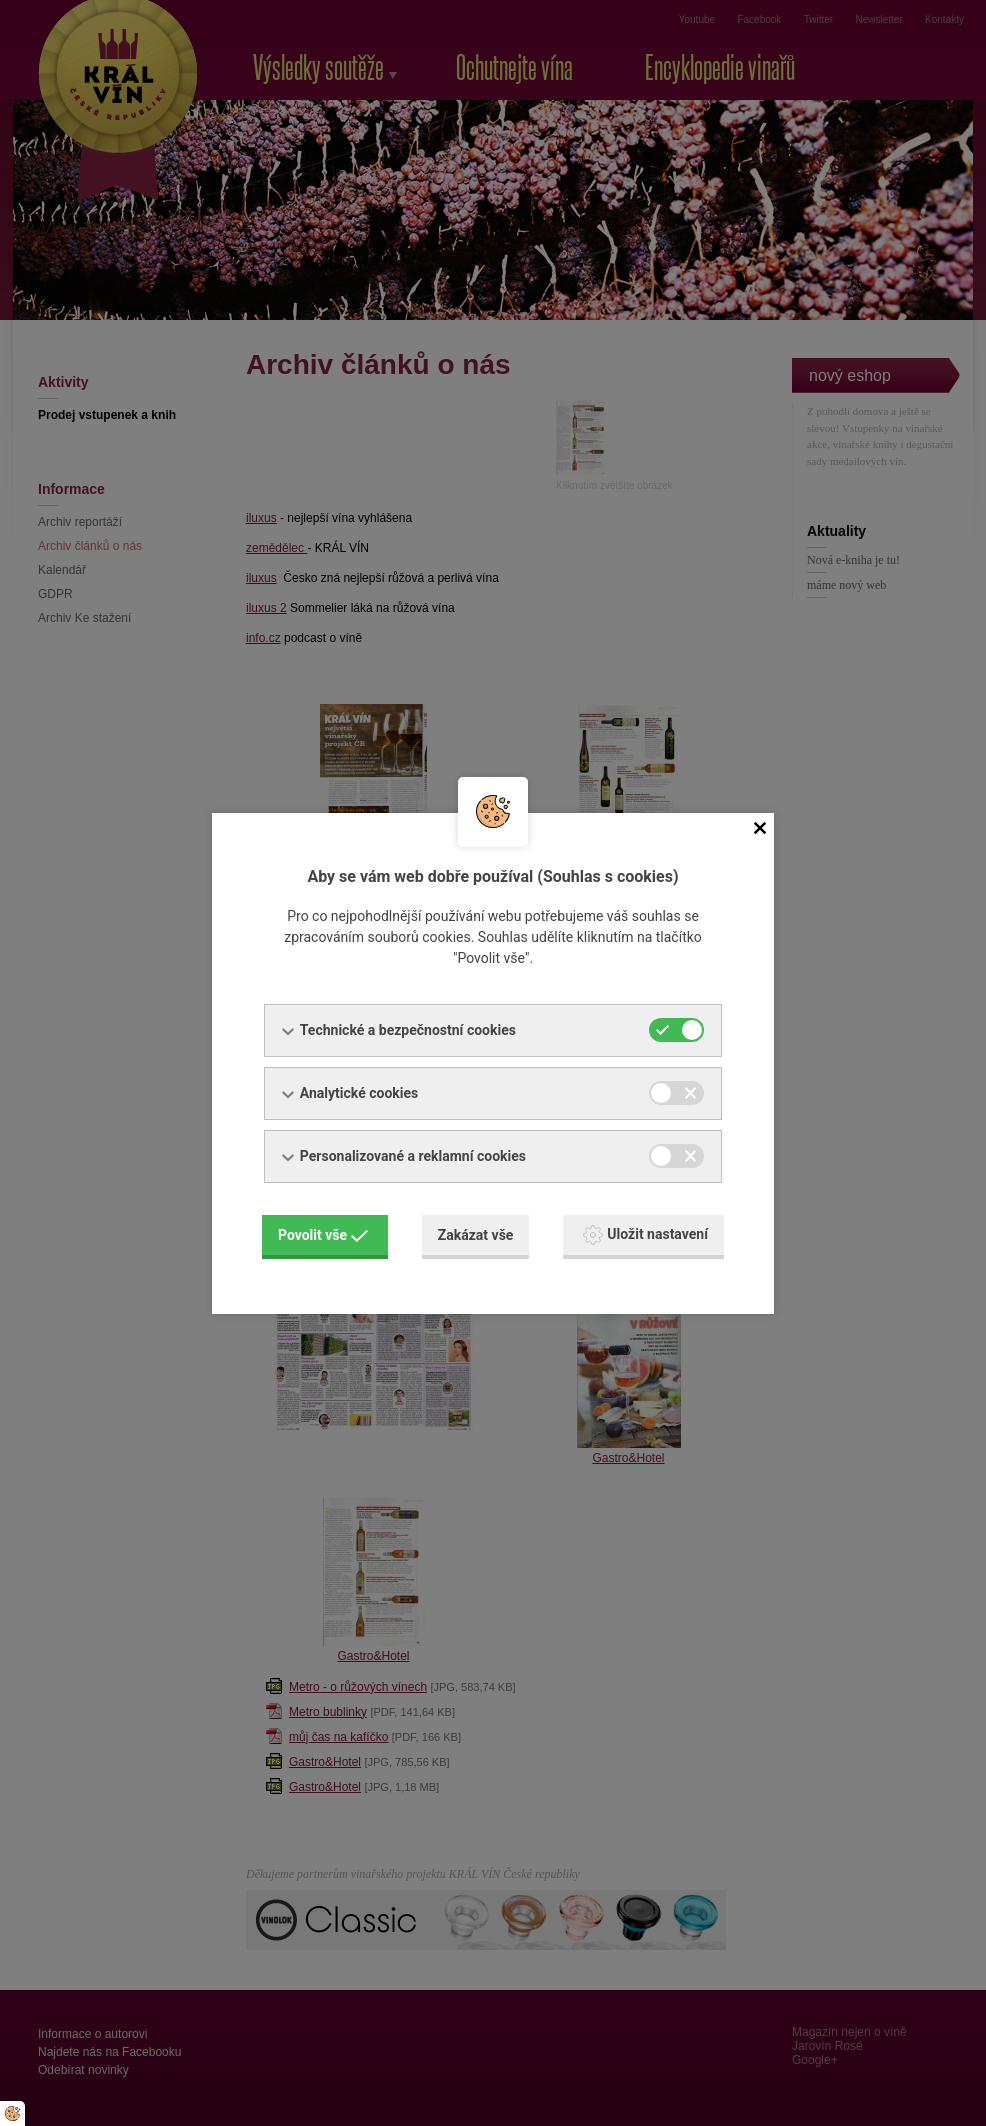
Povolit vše (323, 1235)
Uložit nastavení (645, 1235)
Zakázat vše (476, 1235)
